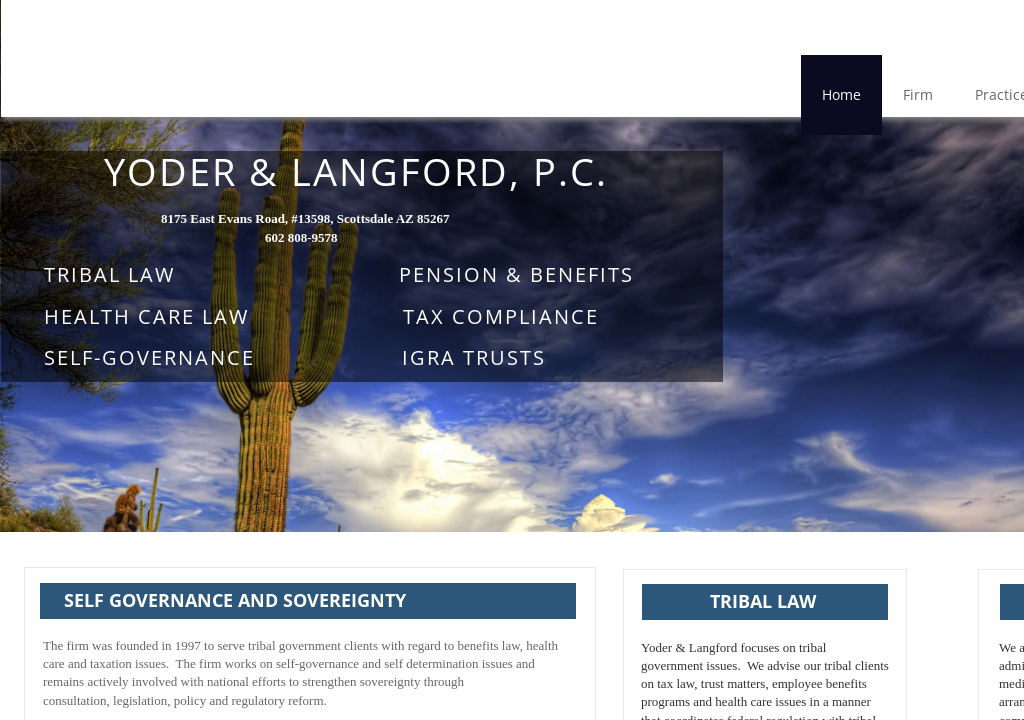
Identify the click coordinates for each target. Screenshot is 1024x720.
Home (841, 94)
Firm (918, 94)
